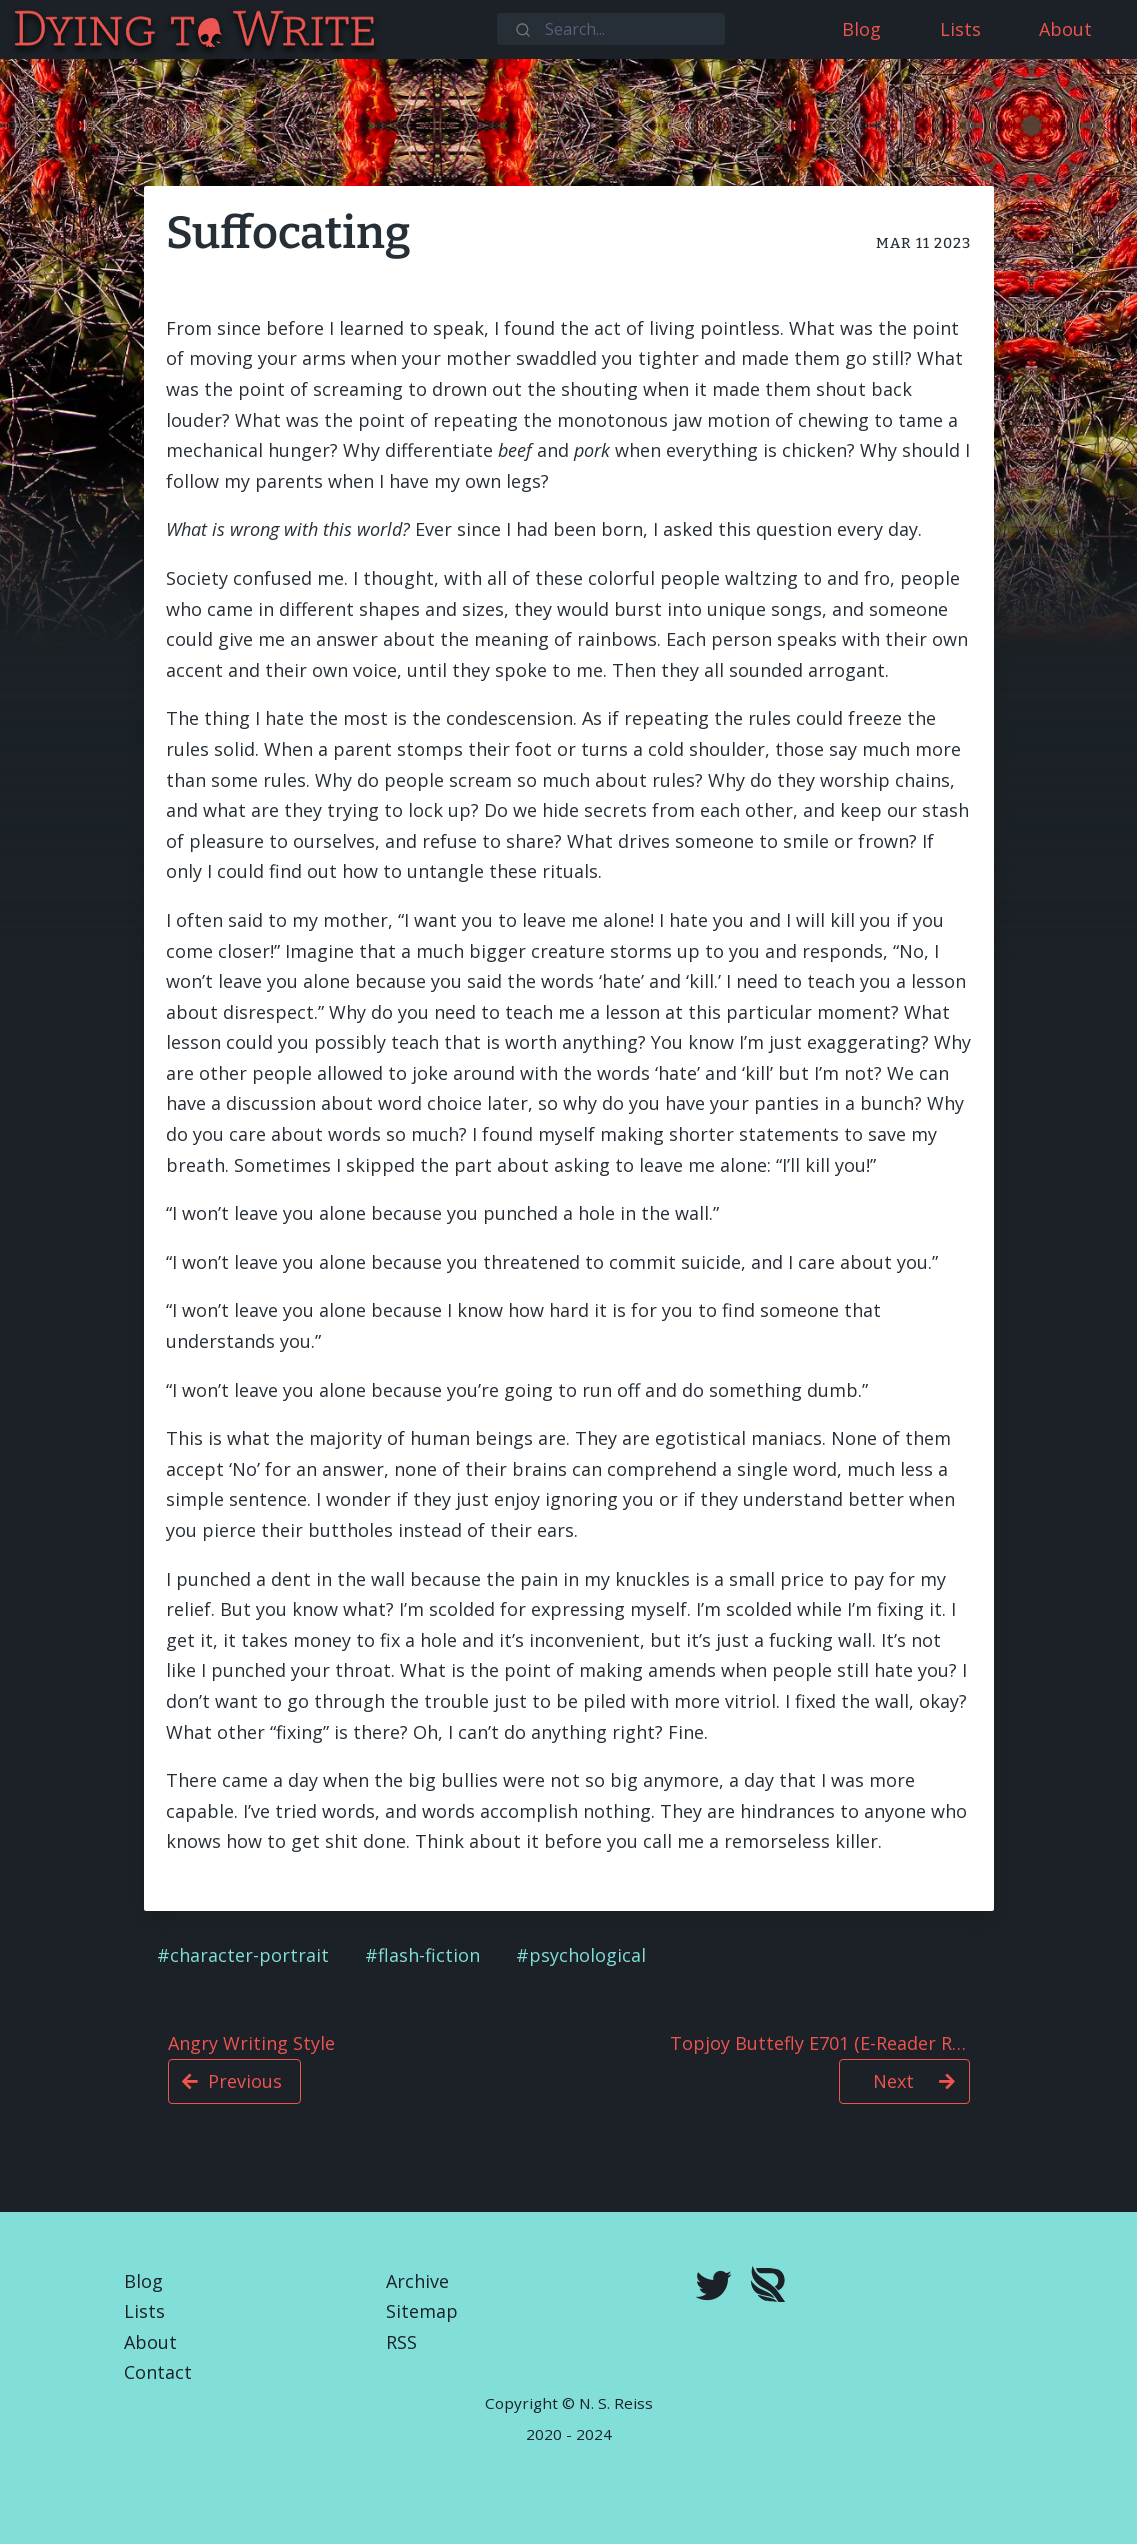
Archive (417, 2281)
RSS (401, 2342)
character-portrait (249, 1955)
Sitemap (422, 2311)
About (150, 2342)
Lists (144, 2311)
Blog (143, 2281)
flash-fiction (429, 1955)
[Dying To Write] (13, 29)
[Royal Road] (768, 2288)
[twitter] (714, 2288)
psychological (587, 1955)
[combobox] (611, 29)
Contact (158, 2372)
